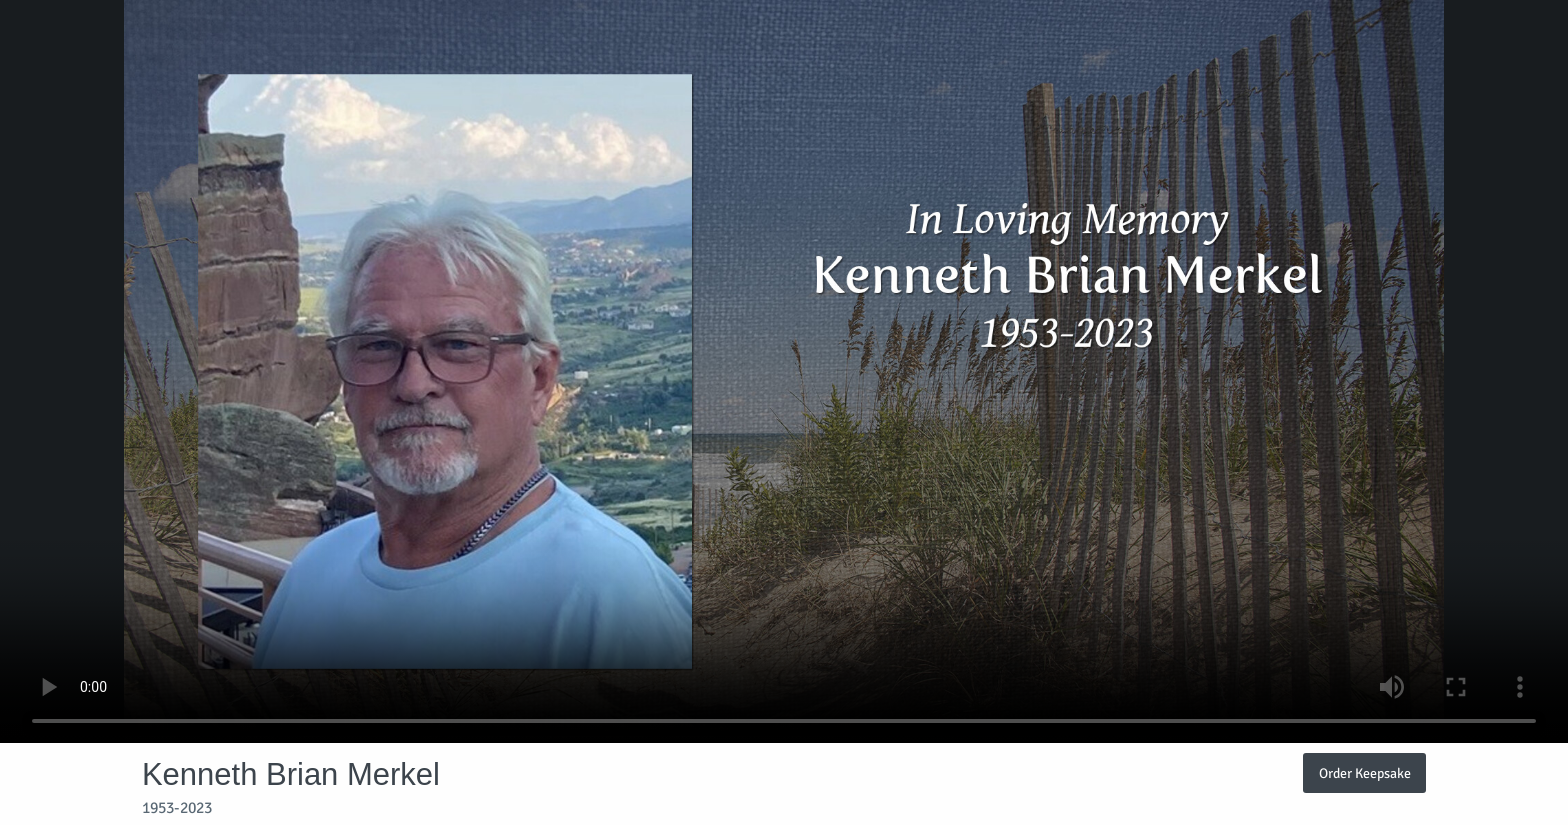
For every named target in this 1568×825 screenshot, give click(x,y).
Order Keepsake (1365, 773)
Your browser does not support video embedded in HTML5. (784, 371)
